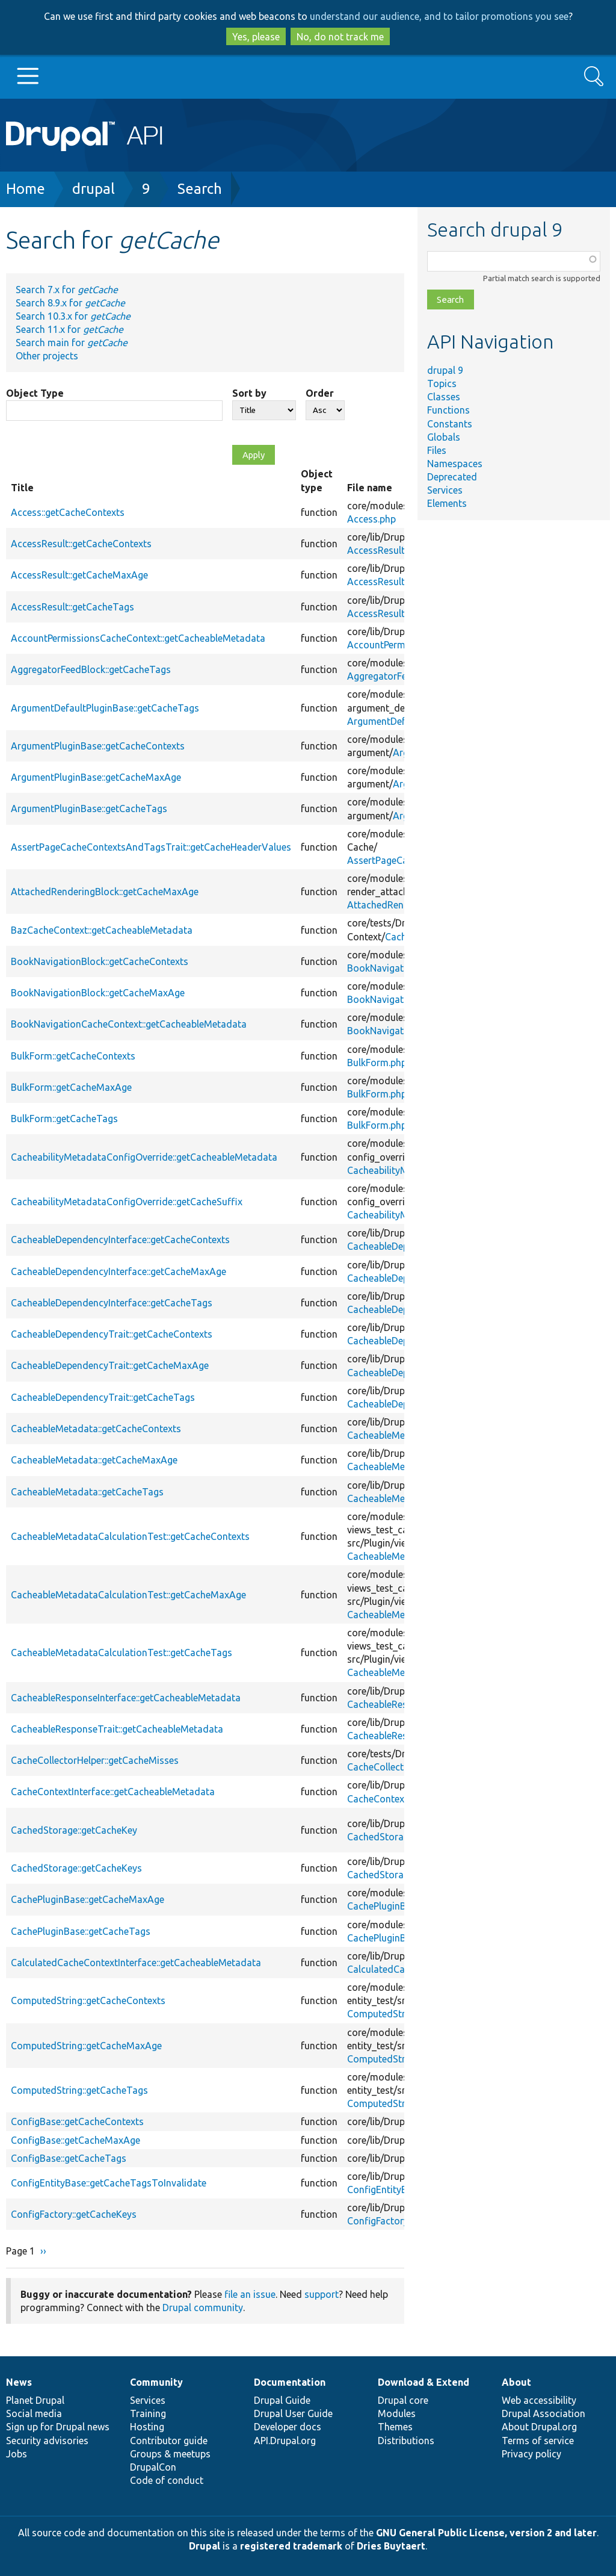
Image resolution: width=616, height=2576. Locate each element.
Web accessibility (539, 2400)
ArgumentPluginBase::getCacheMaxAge (96, 777)
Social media (34, 2413)
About (516, 2382)
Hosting (147, 2426)
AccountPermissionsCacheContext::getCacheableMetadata (138, 638)
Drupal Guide (282, 2400)
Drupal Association (543, 2413)
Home (25, 189)
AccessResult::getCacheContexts (81, 543)
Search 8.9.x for (70, 302)
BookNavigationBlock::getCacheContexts (99, 961)
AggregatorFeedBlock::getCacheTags (91, 669)
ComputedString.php (392, 2013)
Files (436, 450)
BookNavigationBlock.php (403, 968)
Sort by (249, 393)
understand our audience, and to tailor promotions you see (439, 16)
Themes (395, 2426)
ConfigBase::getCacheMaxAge (75, 2140)
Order (320, 393)
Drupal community (202, 2307)
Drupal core (403, 2400)
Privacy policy (531, 2453)
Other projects (47, 355)
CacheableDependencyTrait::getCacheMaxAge (110, 1365)
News (19, 2382)
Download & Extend (423, 2382)
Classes (443, 396)
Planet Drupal (35, 2400)
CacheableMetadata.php (399, 1435)
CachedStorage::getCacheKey (74, 1830)
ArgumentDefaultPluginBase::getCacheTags (105, 708)
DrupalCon (153, 2467)
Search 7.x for (67, 289)
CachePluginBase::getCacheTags (80, 1931)
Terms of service (538, 2440)
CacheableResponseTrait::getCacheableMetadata (117, 1729)
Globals (443, 437)
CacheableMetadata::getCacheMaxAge (94, 1459)
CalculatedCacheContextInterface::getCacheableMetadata (136, 1962)
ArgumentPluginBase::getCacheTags (89, 808)
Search (199, 189)
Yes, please (256, 36)
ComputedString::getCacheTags (79, 2090)
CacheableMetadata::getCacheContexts (96, 1428)
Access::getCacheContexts (68, 512)
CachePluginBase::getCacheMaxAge (87, 1899)
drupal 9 (445, 370)
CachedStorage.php (389, 1836)
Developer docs (287, 2426)
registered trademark (291, 2545)
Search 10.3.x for (73, 316)
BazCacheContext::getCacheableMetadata (101, 930)
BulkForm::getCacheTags (64, 1118)
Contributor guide (169, 2440)
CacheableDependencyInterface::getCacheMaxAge (118, 1271)
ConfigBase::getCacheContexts (77, 2121)
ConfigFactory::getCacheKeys (74, 2214)
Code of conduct (166, 2480)
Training (148, 2413)
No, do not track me (340, 36)
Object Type (35, 393)
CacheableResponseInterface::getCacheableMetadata (126, 1697)
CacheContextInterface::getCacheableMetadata (113, 1791)
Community (156, 2382)
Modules (397, 2413)
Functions (448, 410)
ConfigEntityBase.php (393, 2189)
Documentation (289, 2382)
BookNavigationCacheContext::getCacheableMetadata (129, 1024)
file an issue (250, 2294)
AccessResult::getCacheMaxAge (79, 575)
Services (445, 490)
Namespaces (454, 463)
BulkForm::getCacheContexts (73, 1056)
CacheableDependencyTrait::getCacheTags (103, 1397)
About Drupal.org (539, 2426)
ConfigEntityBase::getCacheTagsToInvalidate (108, 2182)
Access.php (371, 519)
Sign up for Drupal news (57, 2426)
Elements (447, 503)
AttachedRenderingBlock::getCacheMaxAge (105, 891)
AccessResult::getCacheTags (72, 606)
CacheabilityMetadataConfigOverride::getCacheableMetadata (144, 1157)
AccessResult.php (385, 550)
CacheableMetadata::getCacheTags (87, 1491)
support (321, 2294)
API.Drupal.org (285, 2440)
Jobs (16, 2453)
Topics (442, 383)
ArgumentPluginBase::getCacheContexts (98, 745)
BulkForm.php (377, 1062)
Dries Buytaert (391, 2545)
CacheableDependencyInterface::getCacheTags (111, 1302)
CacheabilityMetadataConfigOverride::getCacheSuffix (126, 1201)
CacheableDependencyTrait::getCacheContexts (111, 1334)
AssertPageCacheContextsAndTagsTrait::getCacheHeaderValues (151, 847)
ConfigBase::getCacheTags (68, 2158)
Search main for (72, 342)
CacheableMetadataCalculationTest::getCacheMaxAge (128, 1594)
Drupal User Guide (293, 2413)
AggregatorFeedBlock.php (403, 676)
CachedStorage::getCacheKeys (76, 1868)
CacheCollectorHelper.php (402, 1766)
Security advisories (47, 2440)
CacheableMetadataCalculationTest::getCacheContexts (130, 1536)
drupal (93, 189)
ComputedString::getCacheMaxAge (86, 2045)
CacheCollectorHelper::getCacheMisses (95, 1760)
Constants (449, 423)
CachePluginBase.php (393, 1906)
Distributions (406, 2440)
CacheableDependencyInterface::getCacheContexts (120, 1239)
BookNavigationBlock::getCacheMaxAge (98, 992)
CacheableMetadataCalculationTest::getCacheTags (121, 1652)
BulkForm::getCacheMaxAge (71, 1087)
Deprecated (452, 476)
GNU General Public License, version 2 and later (486, 2532)
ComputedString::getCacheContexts (88, 2000)
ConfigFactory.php (387, 2220)
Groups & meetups (170, 2453)
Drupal (204, 2545)
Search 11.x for (69, 329)
